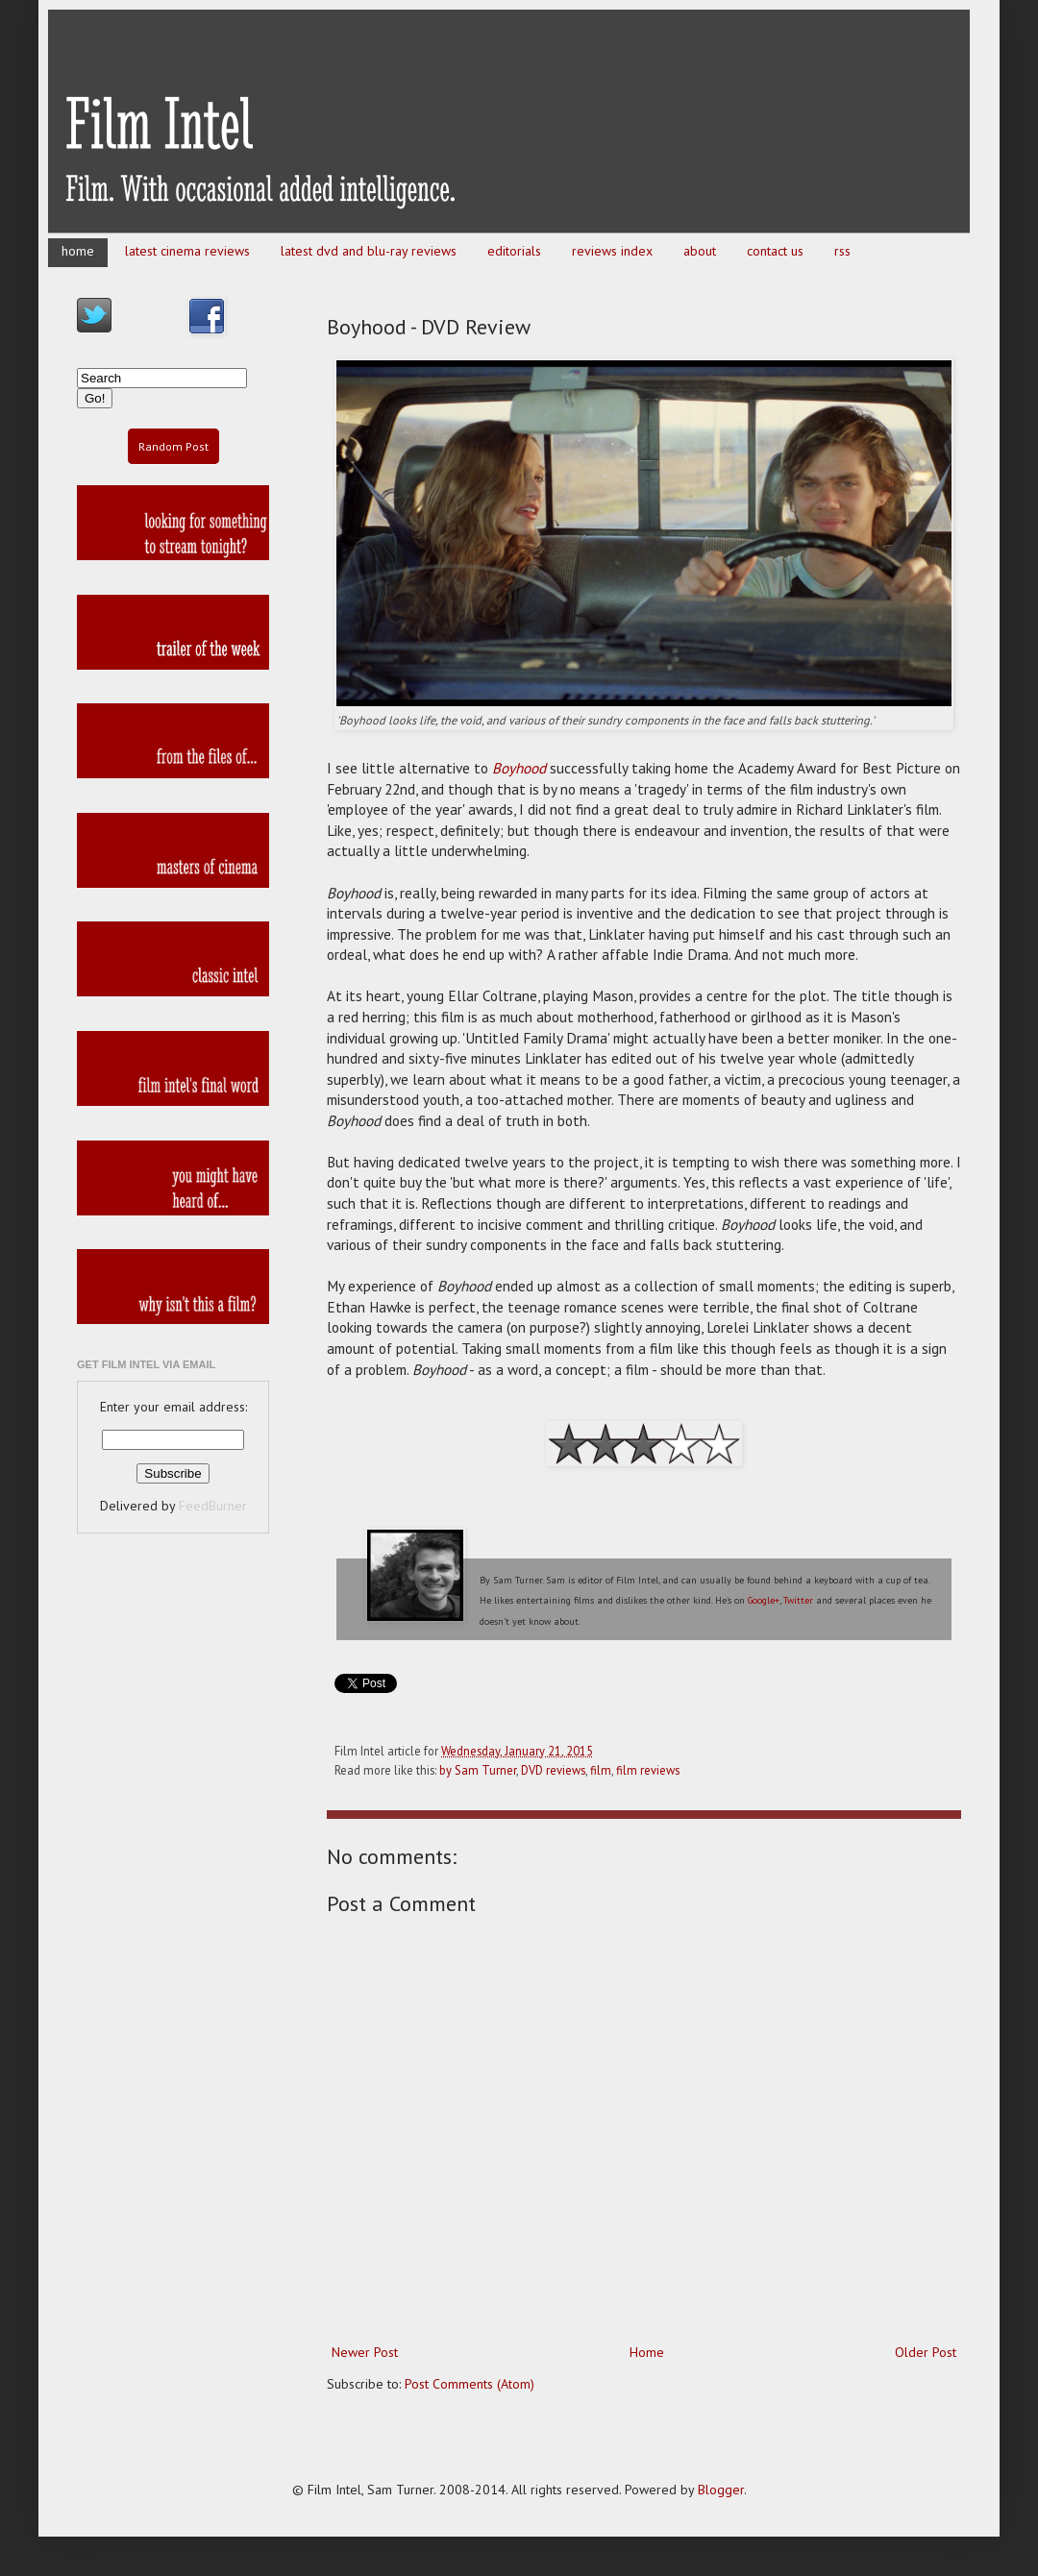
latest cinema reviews (187, 250)
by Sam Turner (477, 1770)
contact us (775, 250)
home (78, 250)
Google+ (763, 1600)
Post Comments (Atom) (469, 2383)
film (600, 1770)
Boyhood (519, 767)
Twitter (798, 1600)
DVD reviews (553, 1770)
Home (647, 2352)
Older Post (925, 2352)
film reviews (648, 1770)
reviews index (612, 250)
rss (842, 250)
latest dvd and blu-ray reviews (369, 250)
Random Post (173, 446)
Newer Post (365, 2352)
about (699, 250)
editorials (514, 250)
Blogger (721, 2489)
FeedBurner (213, 1505)
